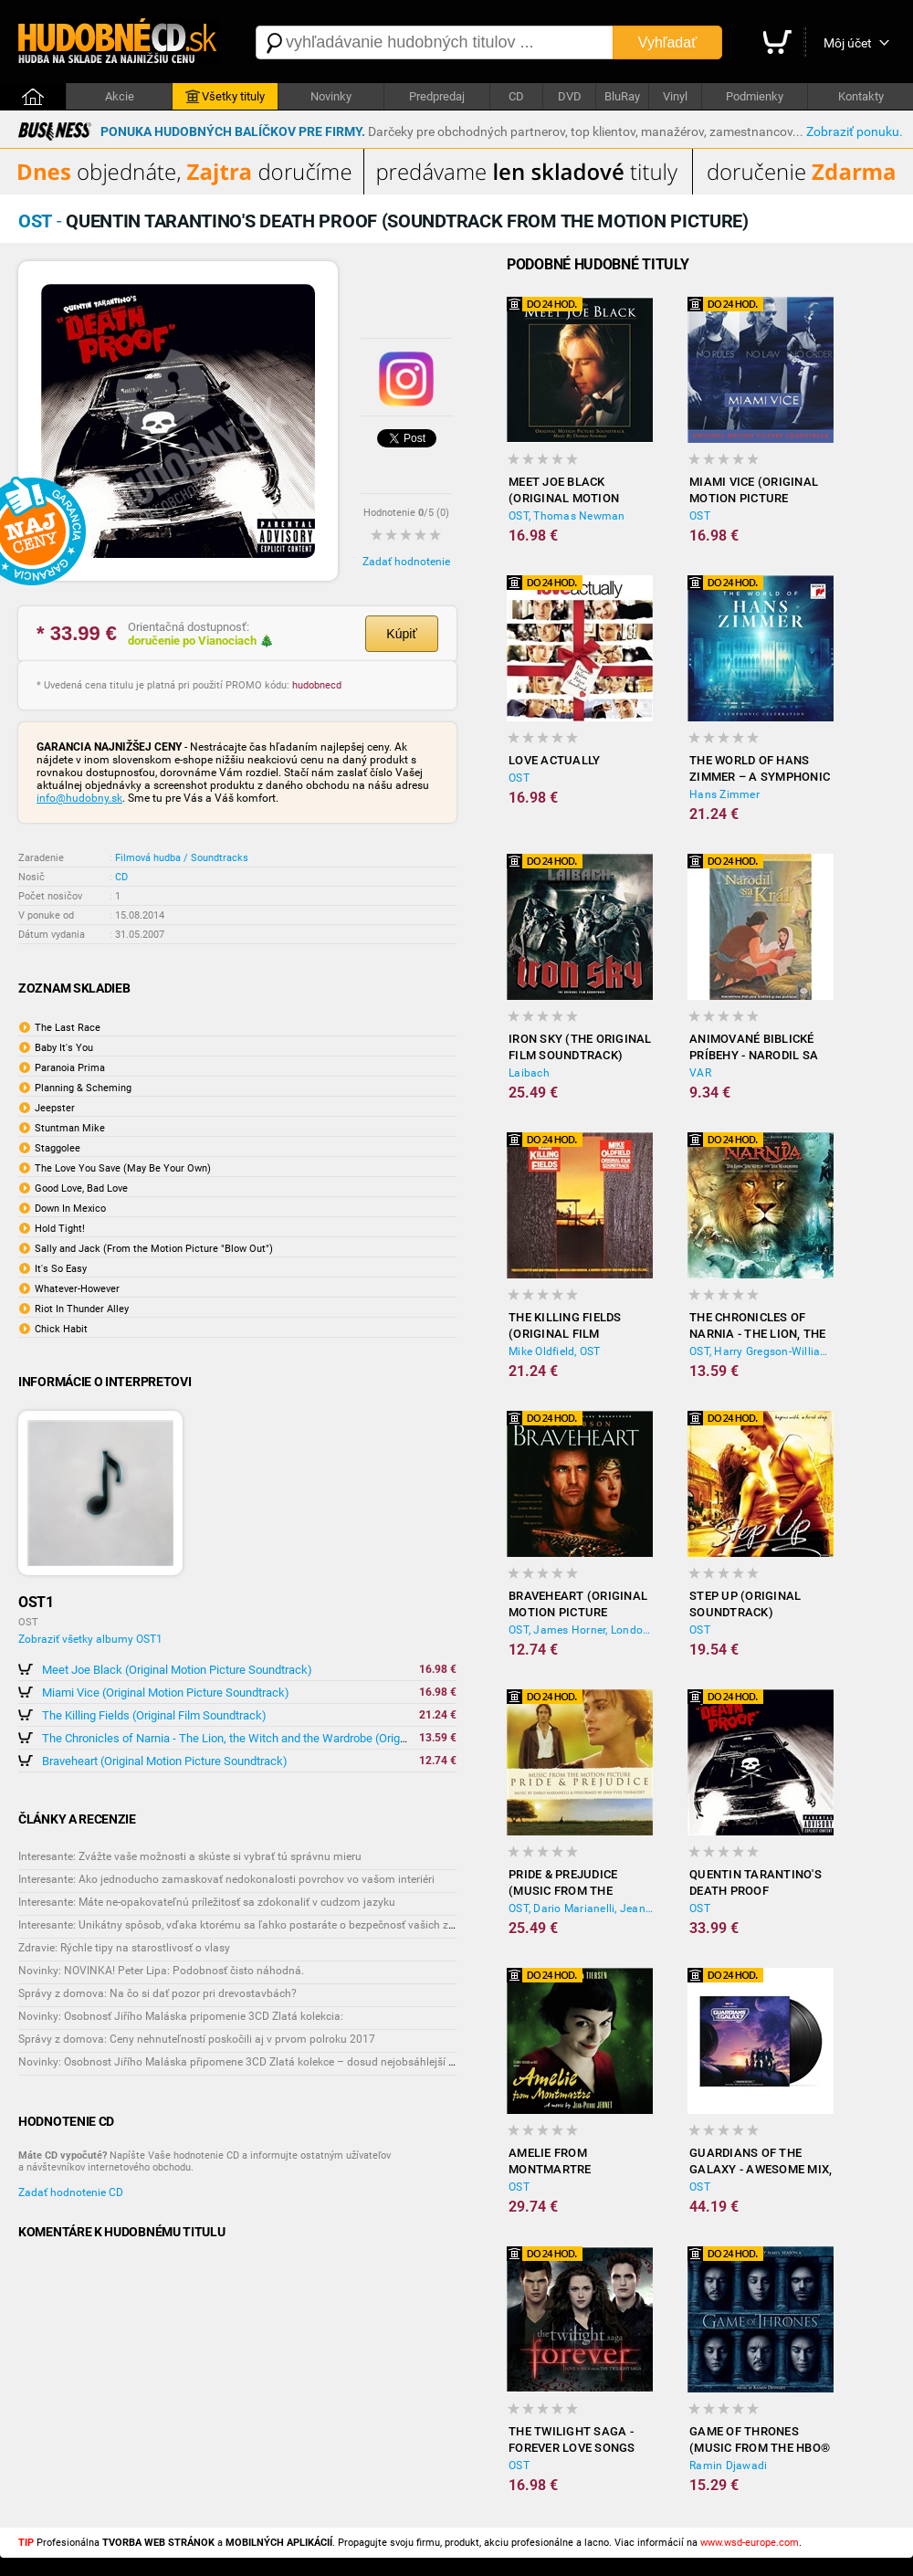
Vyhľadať (667, 42)
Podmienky (754, 96)
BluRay (622, 96)
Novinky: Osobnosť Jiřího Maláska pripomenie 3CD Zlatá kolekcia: (180, 2016)
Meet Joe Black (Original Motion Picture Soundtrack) (177, 1670)
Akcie (119, 96)
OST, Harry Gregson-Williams (761, 1351)
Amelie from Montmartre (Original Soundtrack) (551, 2162)
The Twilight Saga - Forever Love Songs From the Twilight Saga (572, 2440)
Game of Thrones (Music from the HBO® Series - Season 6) (759, 2440)
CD (516, 96)
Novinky (331, 96)
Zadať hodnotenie (406, 561)
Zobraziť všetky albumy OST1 (90, 1639)
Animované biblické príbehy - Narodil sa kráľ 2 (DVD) (753, 1048)
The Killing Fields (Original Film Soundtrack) (154, 1715)
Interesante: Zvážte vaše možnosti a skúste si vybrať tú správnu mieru (190, 1856)
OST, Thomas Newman (567, 516)
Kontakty (861, 96)
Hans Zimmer (724, 794)
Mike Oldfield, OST (555, 1351)
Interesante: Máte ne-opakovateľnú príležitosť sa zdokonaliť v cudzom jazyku (206, 1902)
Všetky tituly (225, 96)
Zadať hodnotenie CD (70, 2192)
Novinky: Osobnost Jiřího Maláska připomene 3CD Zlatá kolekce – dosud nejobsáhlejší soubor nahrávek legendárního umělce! (329, 2062)
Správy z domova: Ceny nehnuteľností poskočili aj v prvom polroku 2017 (196, 2039)
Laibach (529, 1073)
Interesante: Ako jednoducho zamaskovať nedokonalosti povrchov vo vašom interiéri (226, 1879)
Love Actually (554, 760)
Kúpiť (401, 633)
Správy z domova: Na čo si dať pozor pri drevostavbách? (157, 1993)
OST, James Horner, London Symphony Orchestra (581, 1630)
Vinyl (675, 96)
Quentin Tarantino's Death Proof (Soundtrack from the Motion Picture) (755, 1883)
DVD (570, 96)
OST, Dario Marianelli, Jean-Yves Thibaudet (581, 1908)
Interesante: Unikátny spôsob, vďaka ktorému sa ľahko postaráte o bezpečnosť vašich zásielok (250, 1925)
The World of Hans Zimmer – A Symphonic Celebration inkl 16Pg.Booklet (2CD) (759, 769)
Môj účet (848, 43)
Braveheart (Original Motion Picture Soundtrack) (165, 1761)
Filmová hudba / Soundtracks (181, 858)
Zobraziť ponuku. (854, 131)
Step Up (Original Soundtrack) (745, 1604)
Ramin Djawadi (728, 2465)
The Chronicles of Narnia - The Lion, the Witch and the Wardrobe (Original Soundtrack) (263, 1738)
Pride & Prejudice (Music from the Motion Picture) (563, 1883)
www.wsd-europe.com (749, 2543)
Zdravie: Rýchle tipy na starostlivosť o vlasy (124, 1947)
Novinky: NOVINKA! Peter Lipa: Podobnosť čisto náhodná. (161, 1970)
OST (699, 516)
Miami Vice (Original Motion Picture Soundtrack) (165, 1692)
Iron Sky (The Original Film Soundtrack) (580, 1047)
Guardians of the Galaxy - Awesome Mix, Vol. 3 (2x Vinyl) (760, 2162)
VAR (700, 1073)
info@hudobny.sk (79, 798)
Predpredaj (437, 96)
